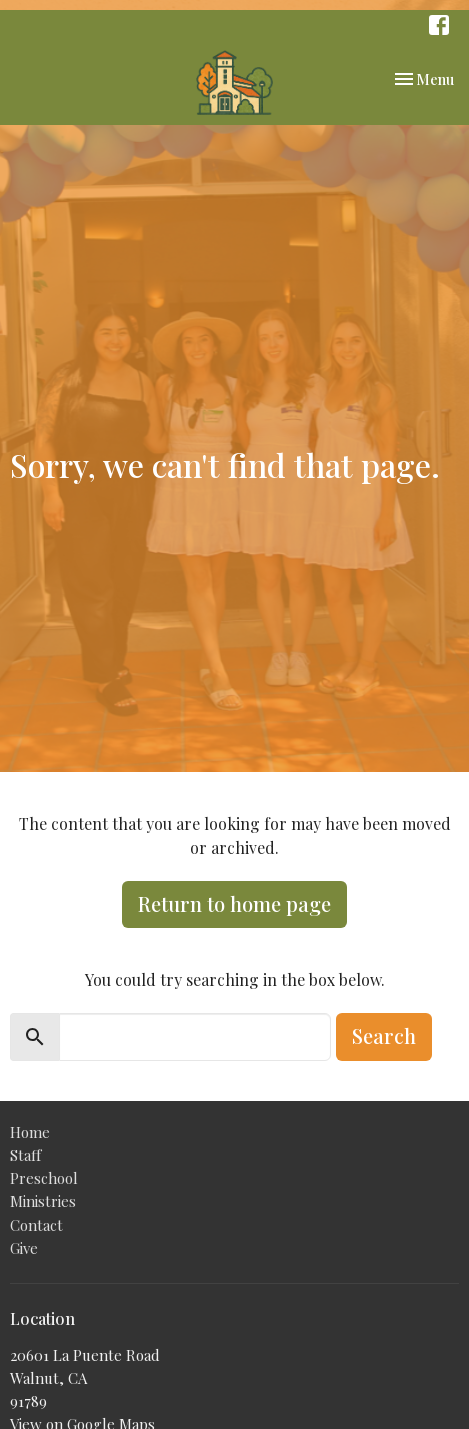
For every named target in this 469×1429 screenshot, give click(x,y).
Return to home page (234, 903)
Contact (36, 1225)
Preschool (44, 1178)
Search (384, 1035)
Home (30, 1132)
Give (24, 1248)
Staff (25, 1155)
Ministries (43, 1201)
